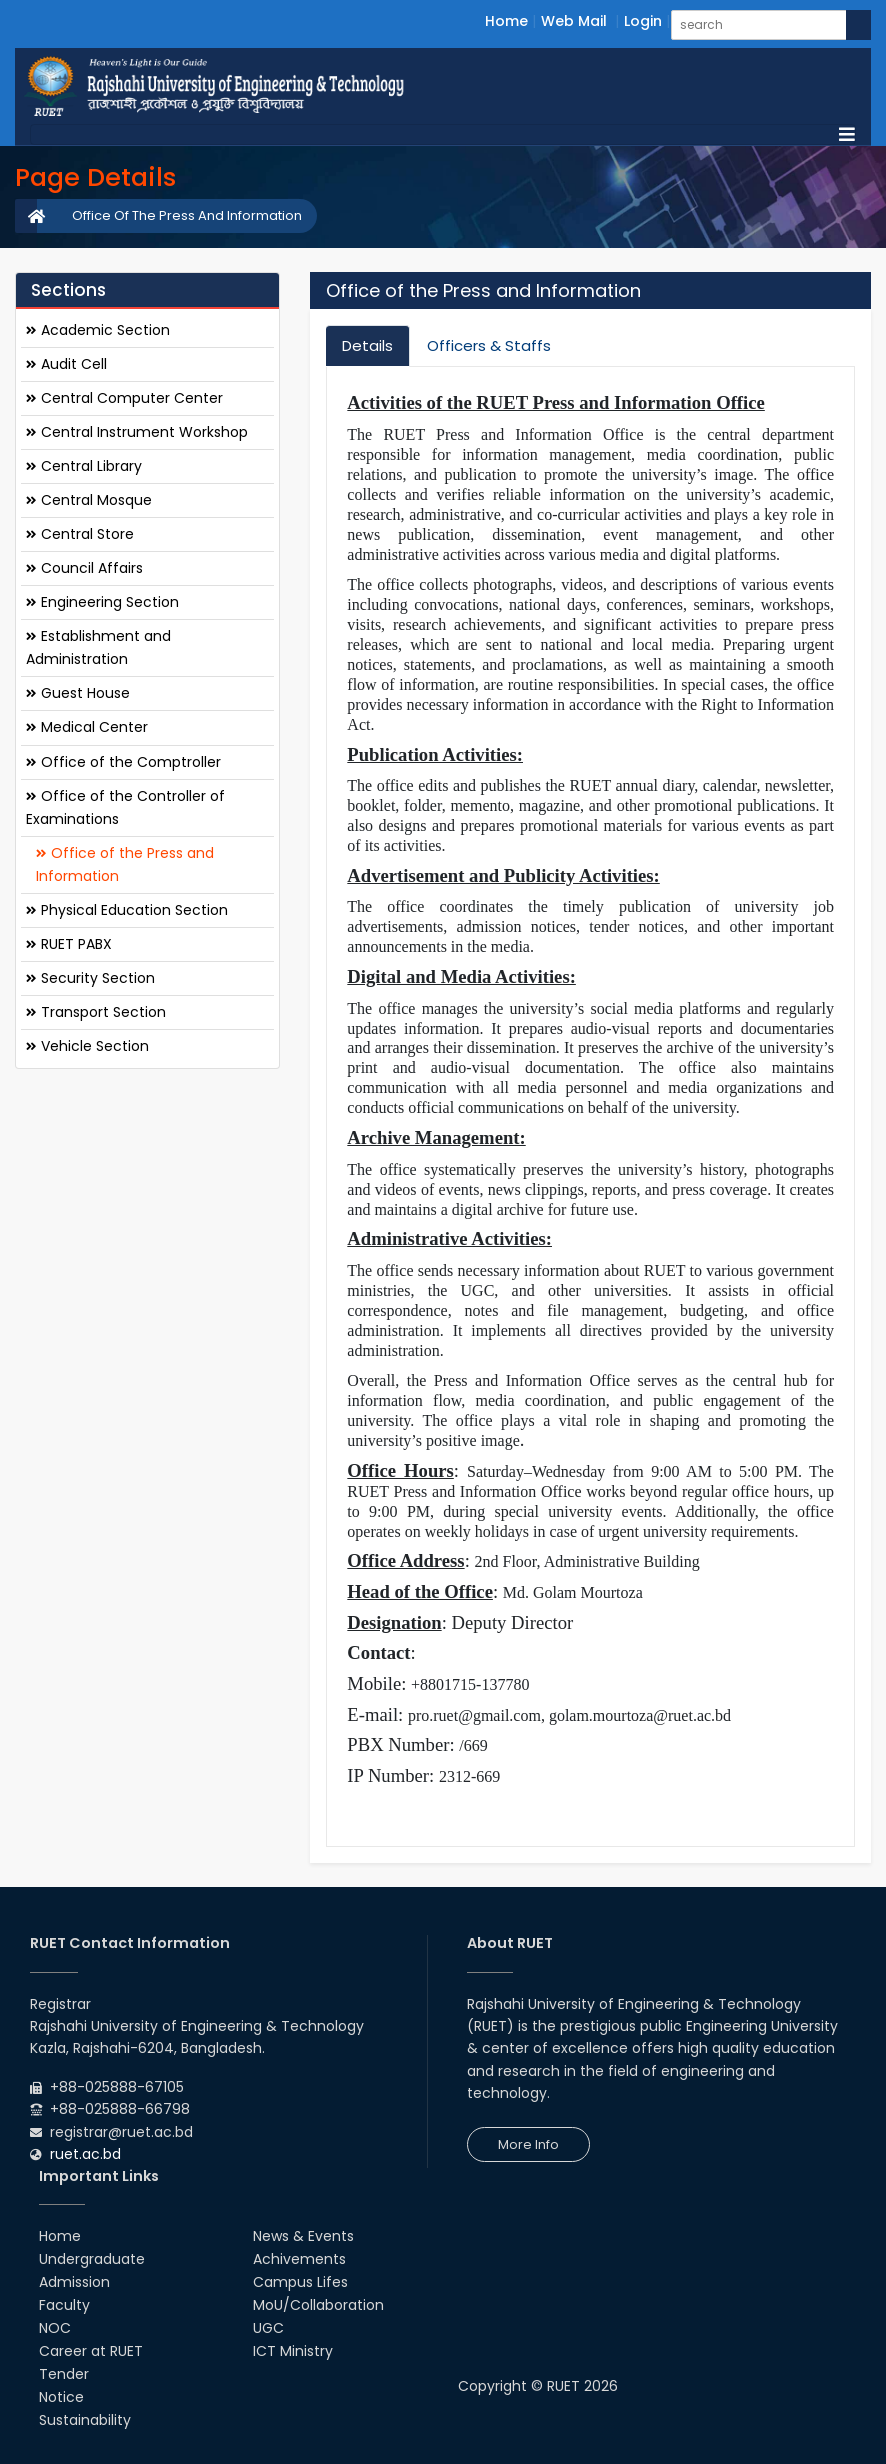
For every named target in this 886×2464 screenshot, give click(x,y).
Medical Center (87, 727)
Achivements (299, 2259)
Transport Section (96, 1012)
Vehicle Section (87, 1046)
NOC (55, 2328)
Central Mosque (89, 500)
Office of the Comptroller (123, 762)
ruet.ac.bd (85, 2154)
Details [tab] (367, 345)
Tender (64, 2374)
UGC (268, 2328)
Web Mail (574, 21)
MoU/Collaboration (318, 2305)
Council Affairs (84, 568)
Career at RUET (91, 2351)
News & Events (303, 2236)
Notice (61, 2397)
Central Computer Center (124, 398)
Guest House (78, 693)
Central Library (84, 466)
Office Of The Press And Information (187, 215)
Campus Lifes (300, 2282)
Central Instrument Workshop (137, 432)
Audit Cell (66, 364)
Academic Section (98, 330)
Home (506, 21)
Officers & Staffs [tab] (489, 345)
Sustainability (85, 2420)
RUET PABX (69, 944)
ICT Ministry (293, 2351)
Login (643, 21)
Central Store (80, 534)
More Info (528, 2144)
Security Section (90, 978)
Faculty (64, 2305)
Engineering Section (102, 602)
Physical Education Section (127, 910)
